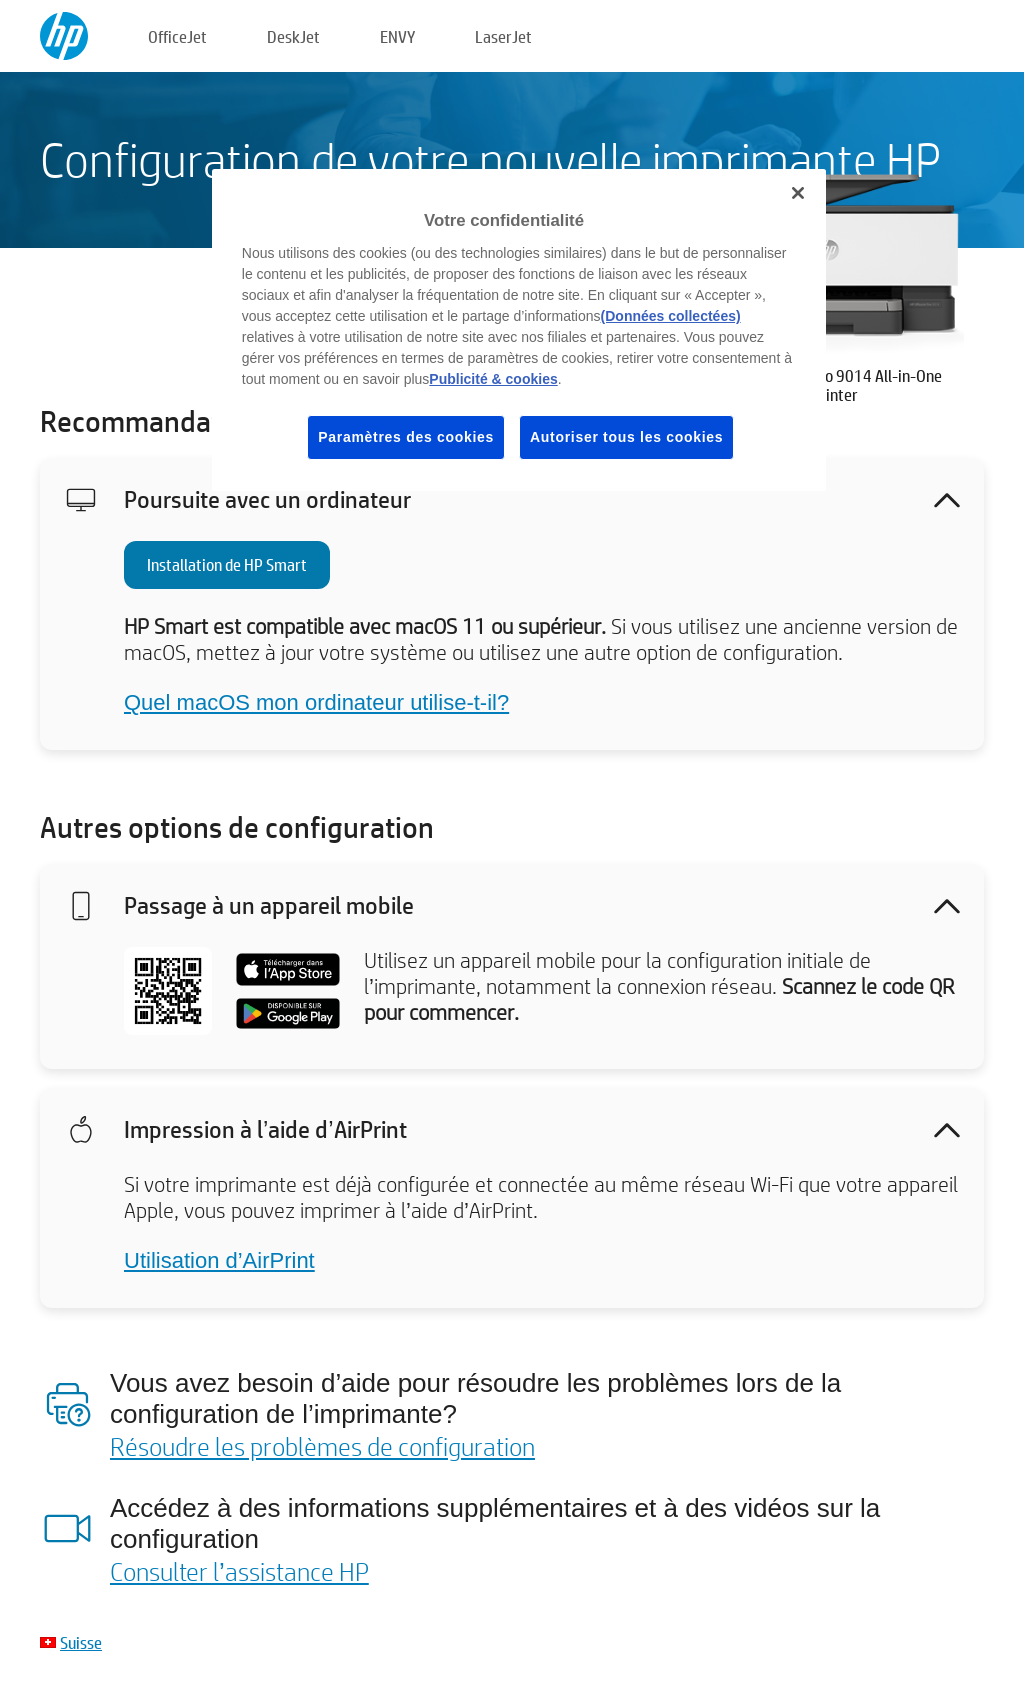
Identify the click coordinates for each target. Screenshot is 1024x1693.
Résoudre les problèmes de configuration (322, 1446)
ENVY (397, 36)
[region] (519, 330)
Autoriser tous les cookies (626, 437)
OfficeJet (177, 36)
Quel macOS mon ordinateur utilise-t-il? (316, 702)
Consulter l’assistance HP (239, 1571)
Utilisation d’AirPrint (219, 1260)
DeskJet (293, 36)
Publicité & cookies (493, 379)
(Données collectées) (671, 316)
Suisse (81, 1642)
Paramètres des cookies (406, 437)
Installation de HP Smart (227, 564)
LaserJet (503, 36)
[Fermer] (798, 193)
